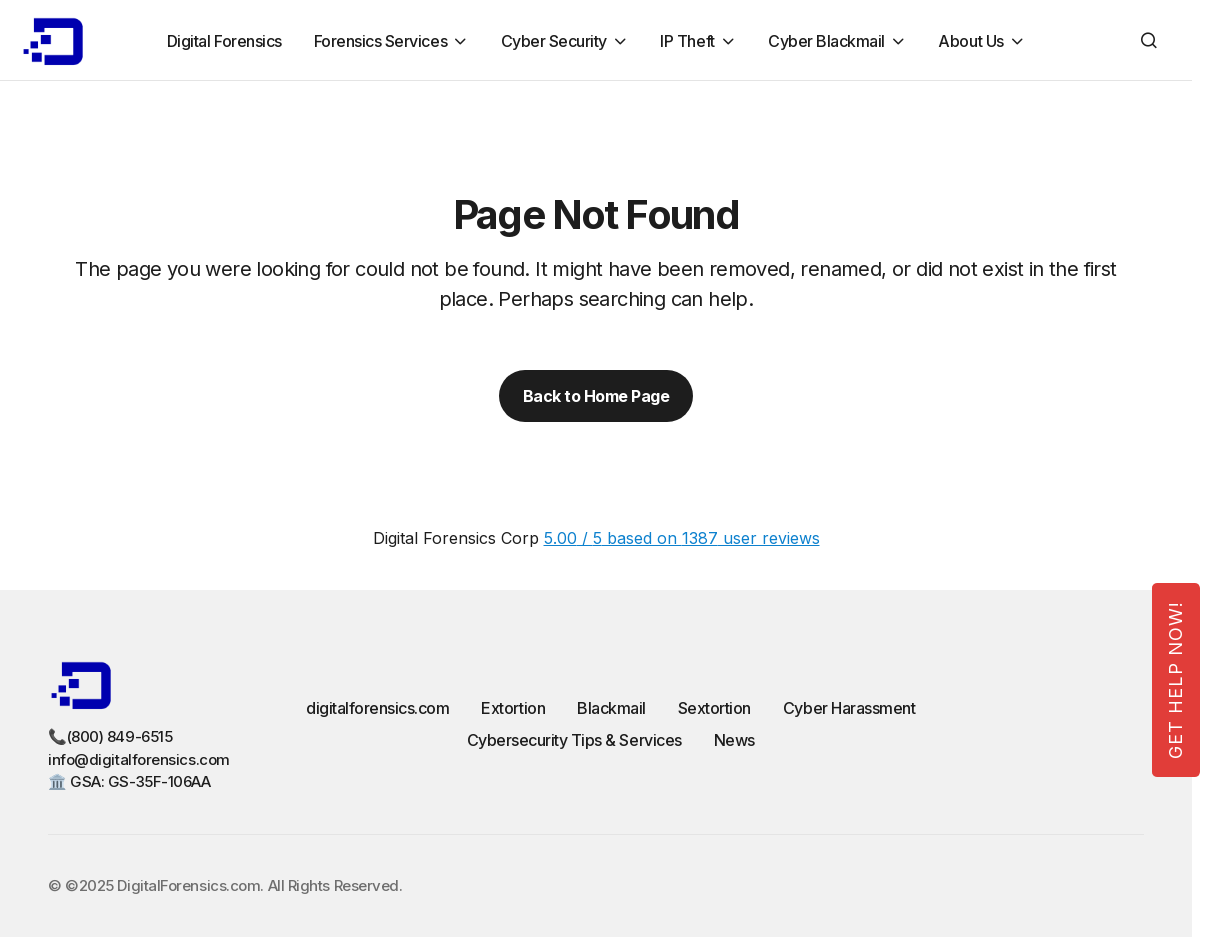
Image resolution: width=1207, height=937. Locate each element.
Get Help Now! (1175, 680)
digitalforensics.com (377, 708)
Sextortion (714, 708)
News (734, 740)
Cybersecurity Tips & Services (574, 740)
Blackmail (611, 708)
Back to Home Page (596, 396)
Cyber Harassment (849, 708)
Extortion (513, 708)
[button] (1149, 40)
